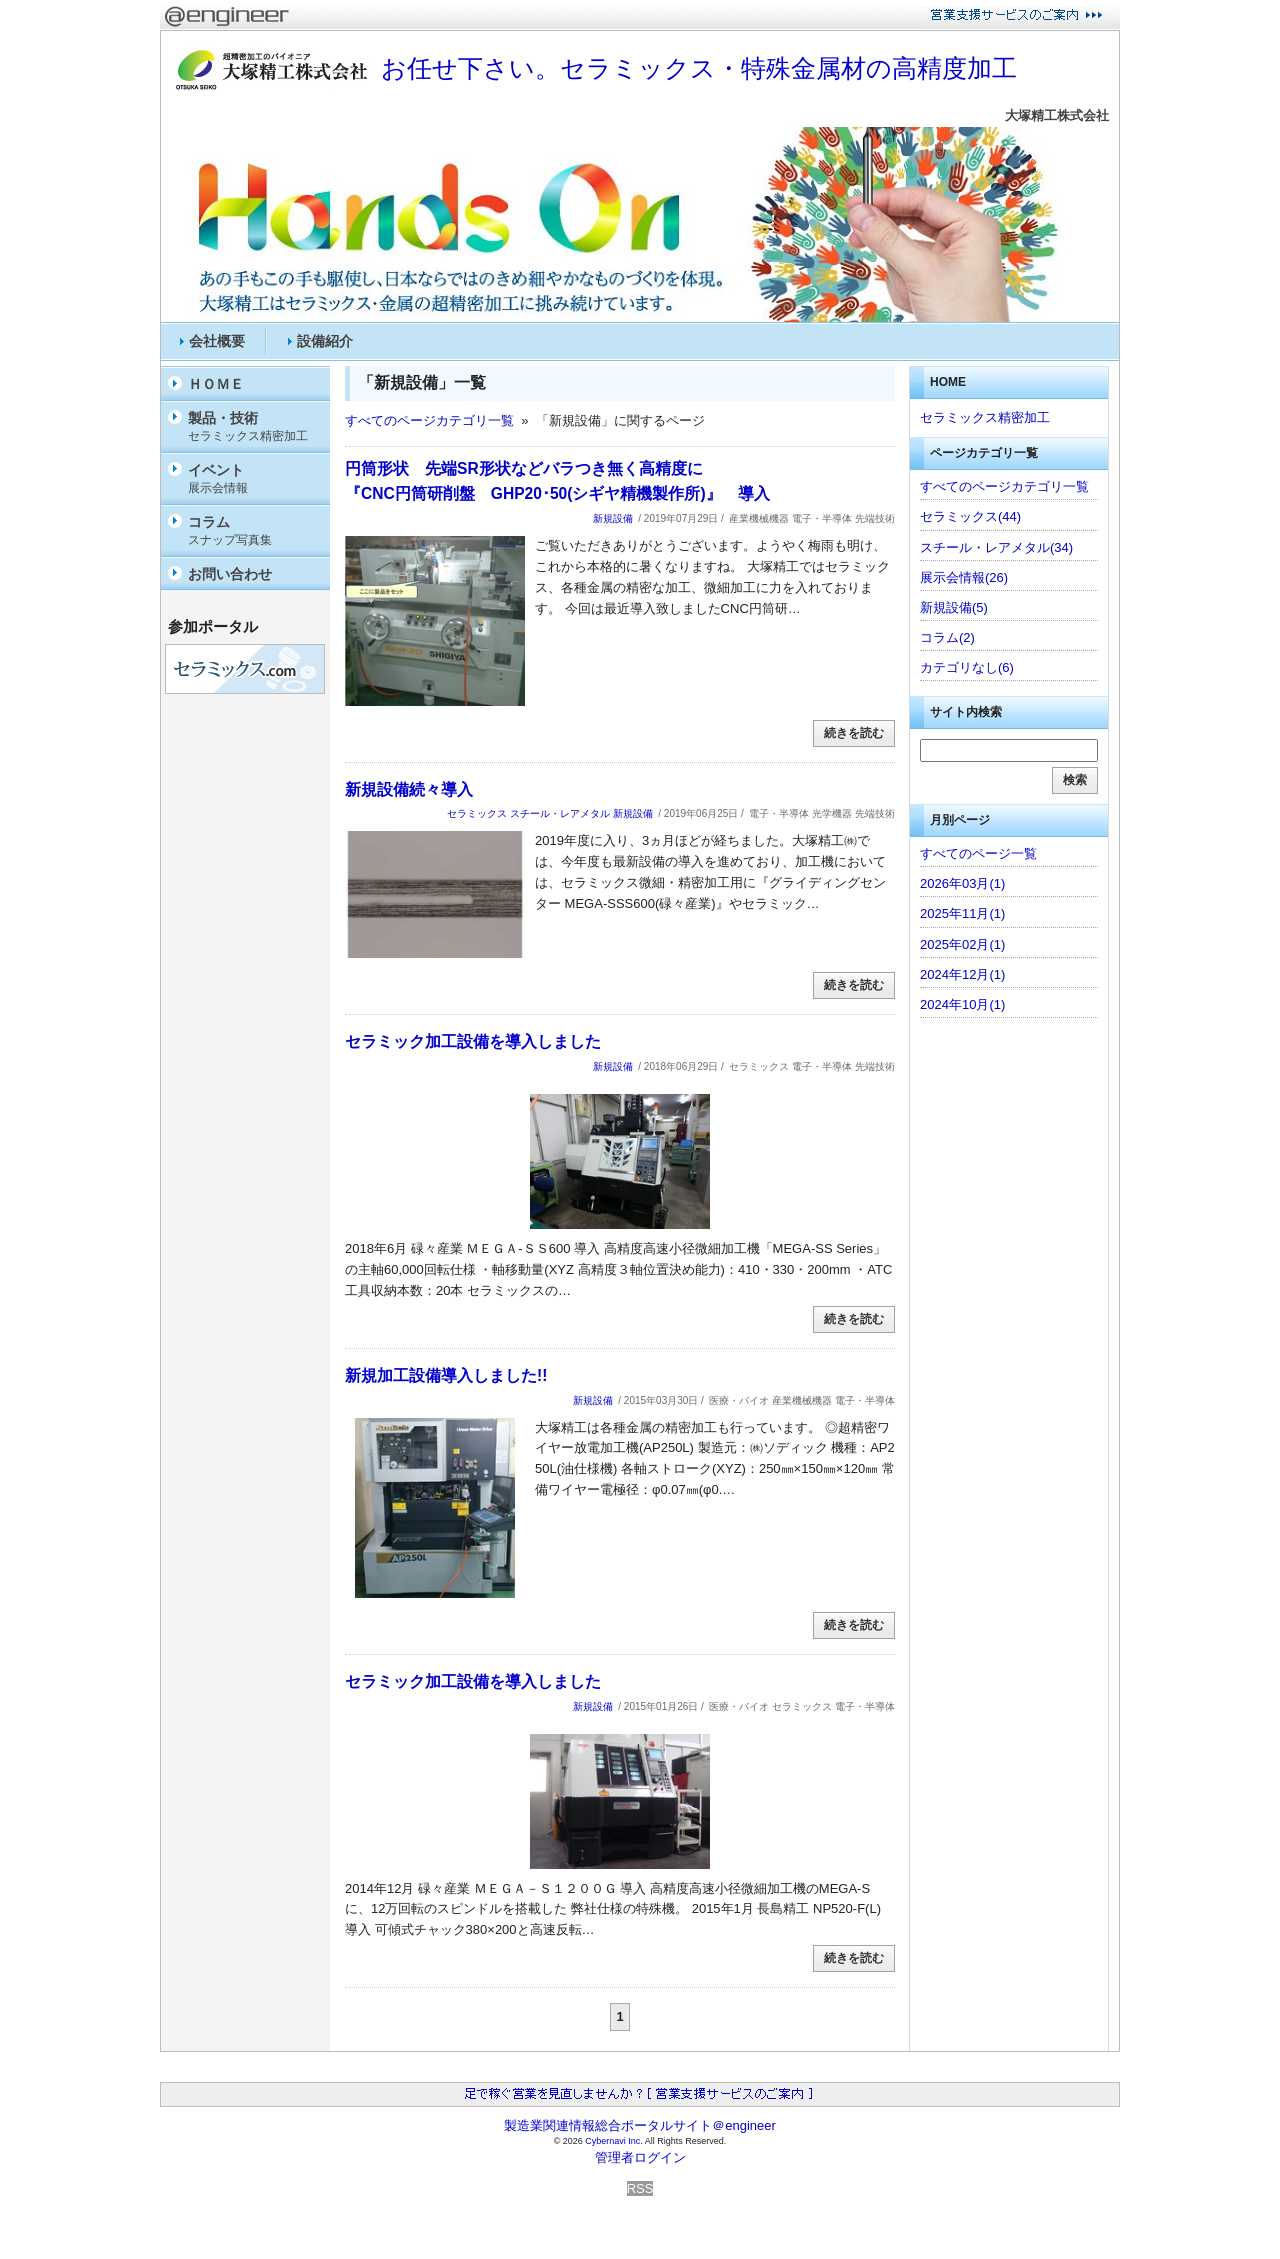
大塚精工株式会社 (1057, 115)
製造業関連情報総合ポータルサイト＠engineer (640, 2125)
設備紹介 (325, 341)
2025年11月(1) (962, 913)
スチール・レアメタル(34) (996, 547)
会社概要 (217, 341)
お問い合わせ (230, 574)
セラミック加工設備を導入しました (473, 1041)
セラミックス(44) (970, 516)
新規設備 (613, 518)
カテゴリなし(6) (967, 667)
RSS (640, 2188)
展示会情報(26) (964, 577)
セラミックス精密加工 (985, 417)
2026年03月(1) (962, 883)
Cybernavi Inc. (614, 2141)
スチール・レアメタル (560, 813)
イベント (254, 479)
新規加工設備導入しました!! (446, 1375)
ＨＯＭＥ (216, 384)
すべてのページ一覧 (978, 853)
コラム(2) (947, 637)
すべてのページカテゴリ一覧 (429, 420)
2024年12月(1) (962, 974)
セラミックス (477, 813)
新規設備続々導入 (409, 789)
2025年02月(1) (962, 944)
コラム (254, 531)
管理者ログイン (640, 2157)
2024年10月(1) (962, 1004)
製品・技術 (254, 427)
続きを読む (854, 733)
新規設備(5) (954, 607)
